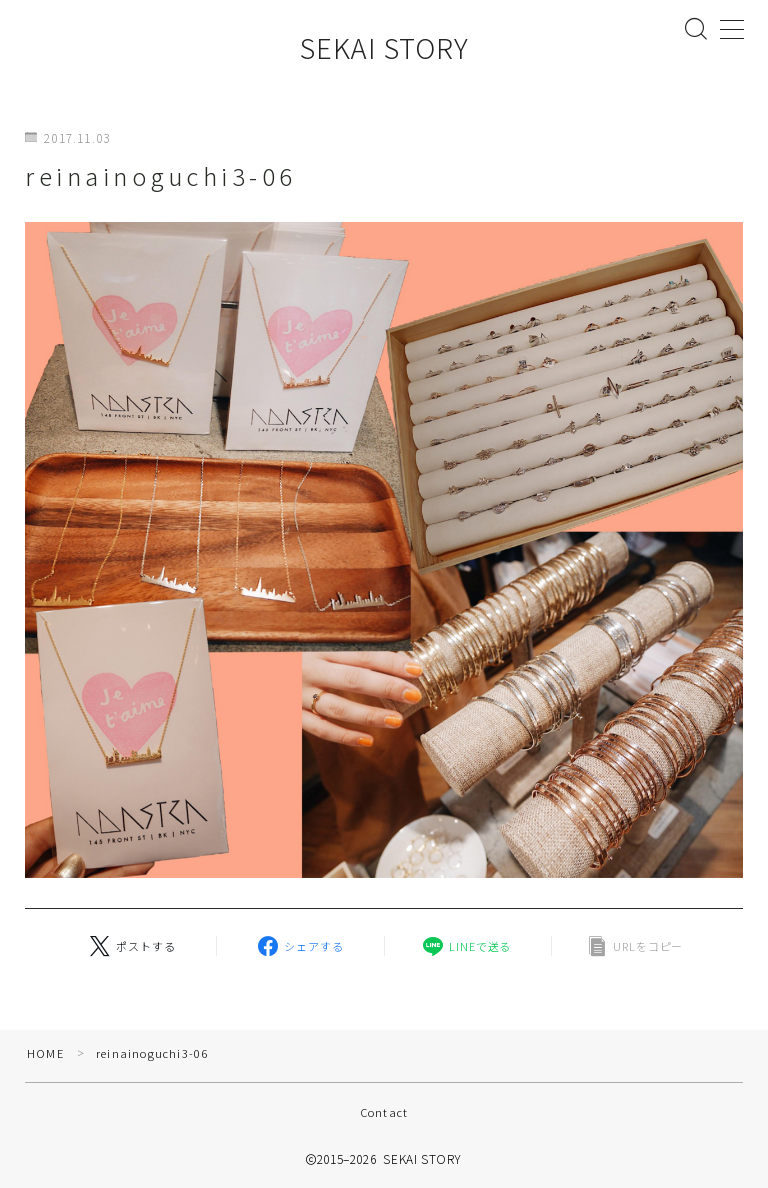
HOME (45, 1053)
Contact (384, 1112)
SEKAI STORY (384, 48)
